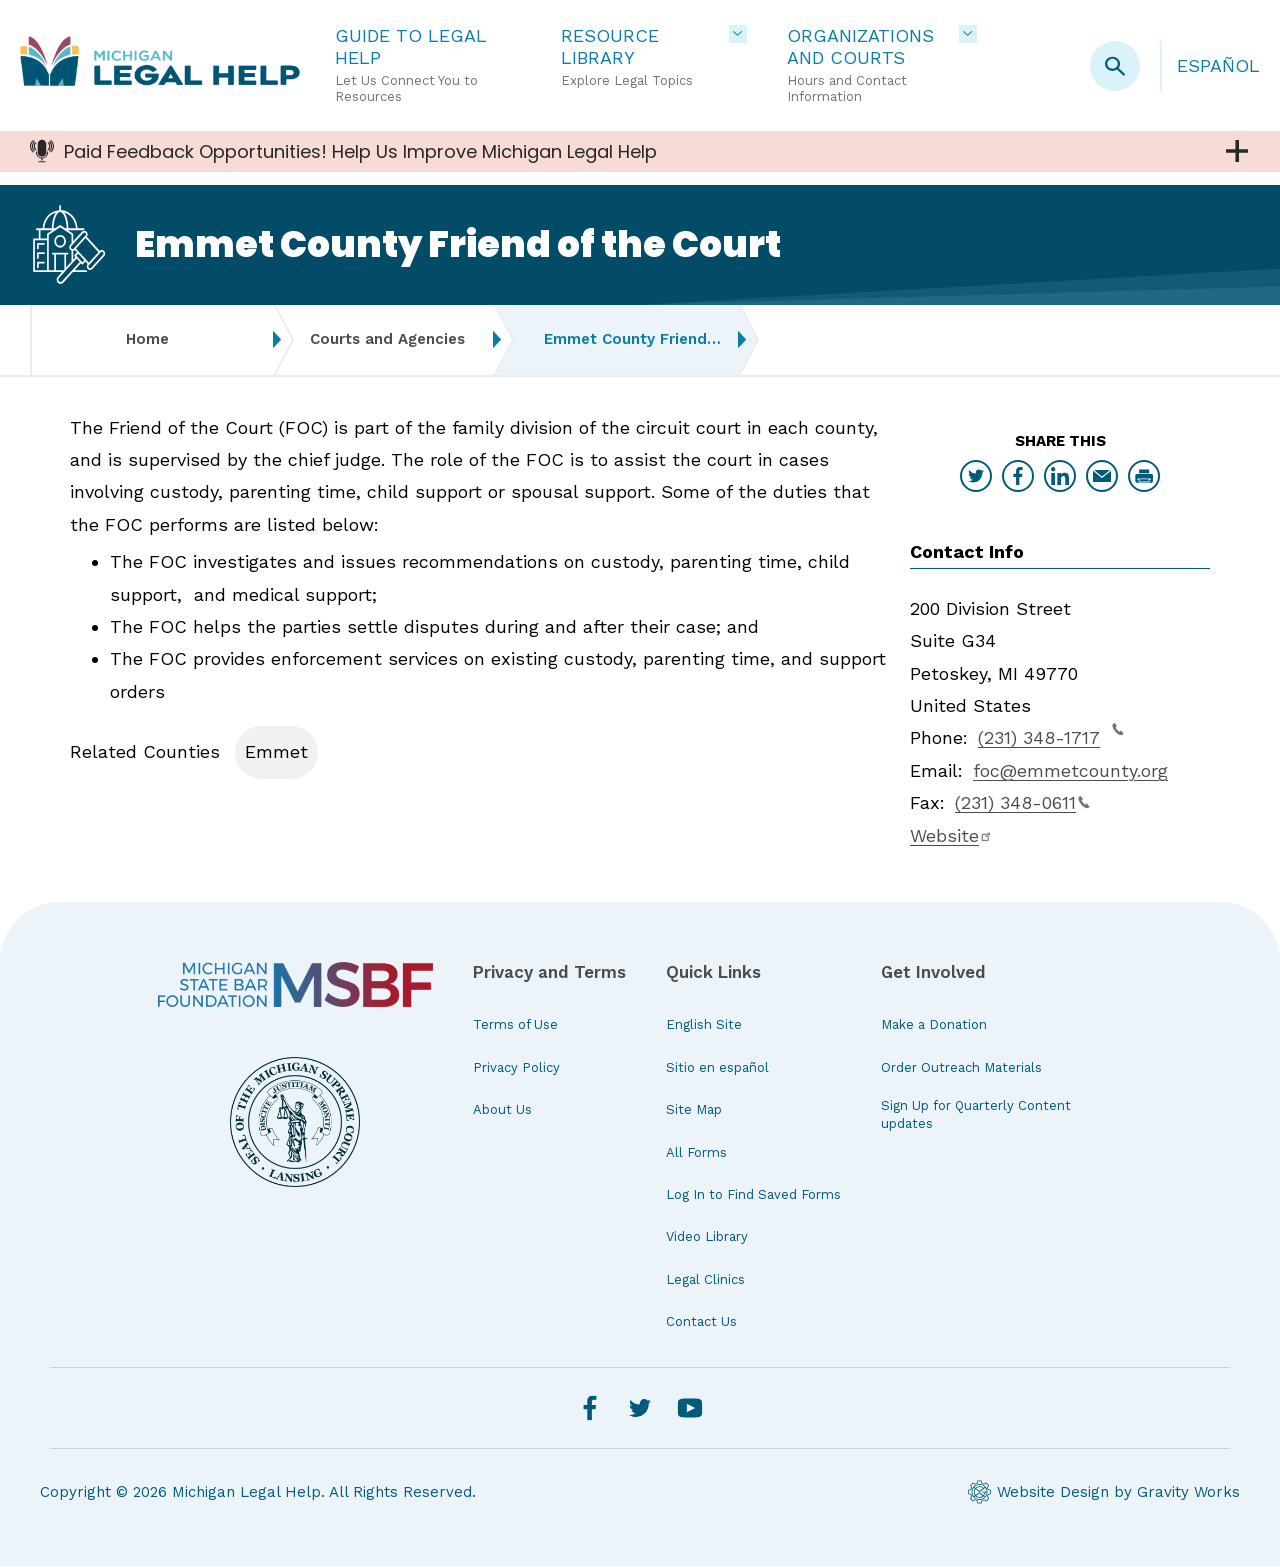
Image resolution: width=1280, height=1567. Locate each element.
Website (951, 837)
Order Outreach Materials (961, 1069)
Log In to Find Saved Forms (753, 1196)
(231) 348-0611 (1022, 804)
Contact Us (701, 1323)
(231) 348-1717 (1051, 737)
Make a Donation (934, 1026)
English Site (704, 1026)
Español (1218, 65)
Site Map (694, 1111)
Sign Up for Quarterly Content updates (976, 1116)
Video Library (707, 1238)
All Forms (696, 1154)
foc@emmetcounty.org (1070, 772)
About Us (502, 1111)
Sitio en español (717, 1069)
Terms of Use (515, 1026)
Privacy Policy (516, 1069)
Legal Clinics (705, 1281)
